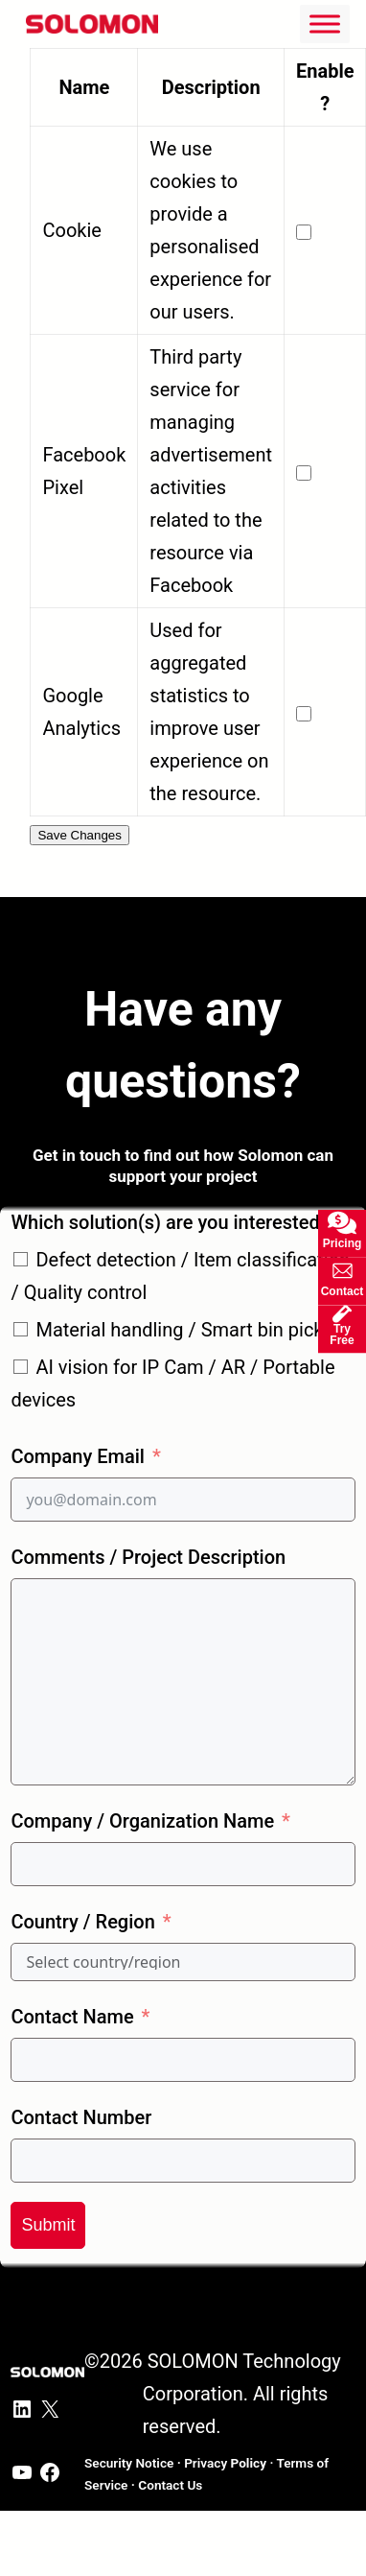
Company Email (77, 1456)
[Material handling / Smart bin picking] (21, 1329)
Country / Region (82, 1921)
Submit (48, 2224)
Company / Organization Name (142, 1820)
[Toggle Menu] (324, 23)
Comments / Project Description (148, 1557)
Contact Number (81, 2117)
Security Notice (128, 2462)
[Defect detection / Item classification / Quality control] (21, 1259)
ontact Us (170, 2485)
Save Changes (79, 835)
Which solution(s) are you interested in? (180, 1222)
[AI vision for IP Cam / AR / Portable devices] (21, 1366)
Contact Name (72, 2016)
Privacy (225, 2462)
